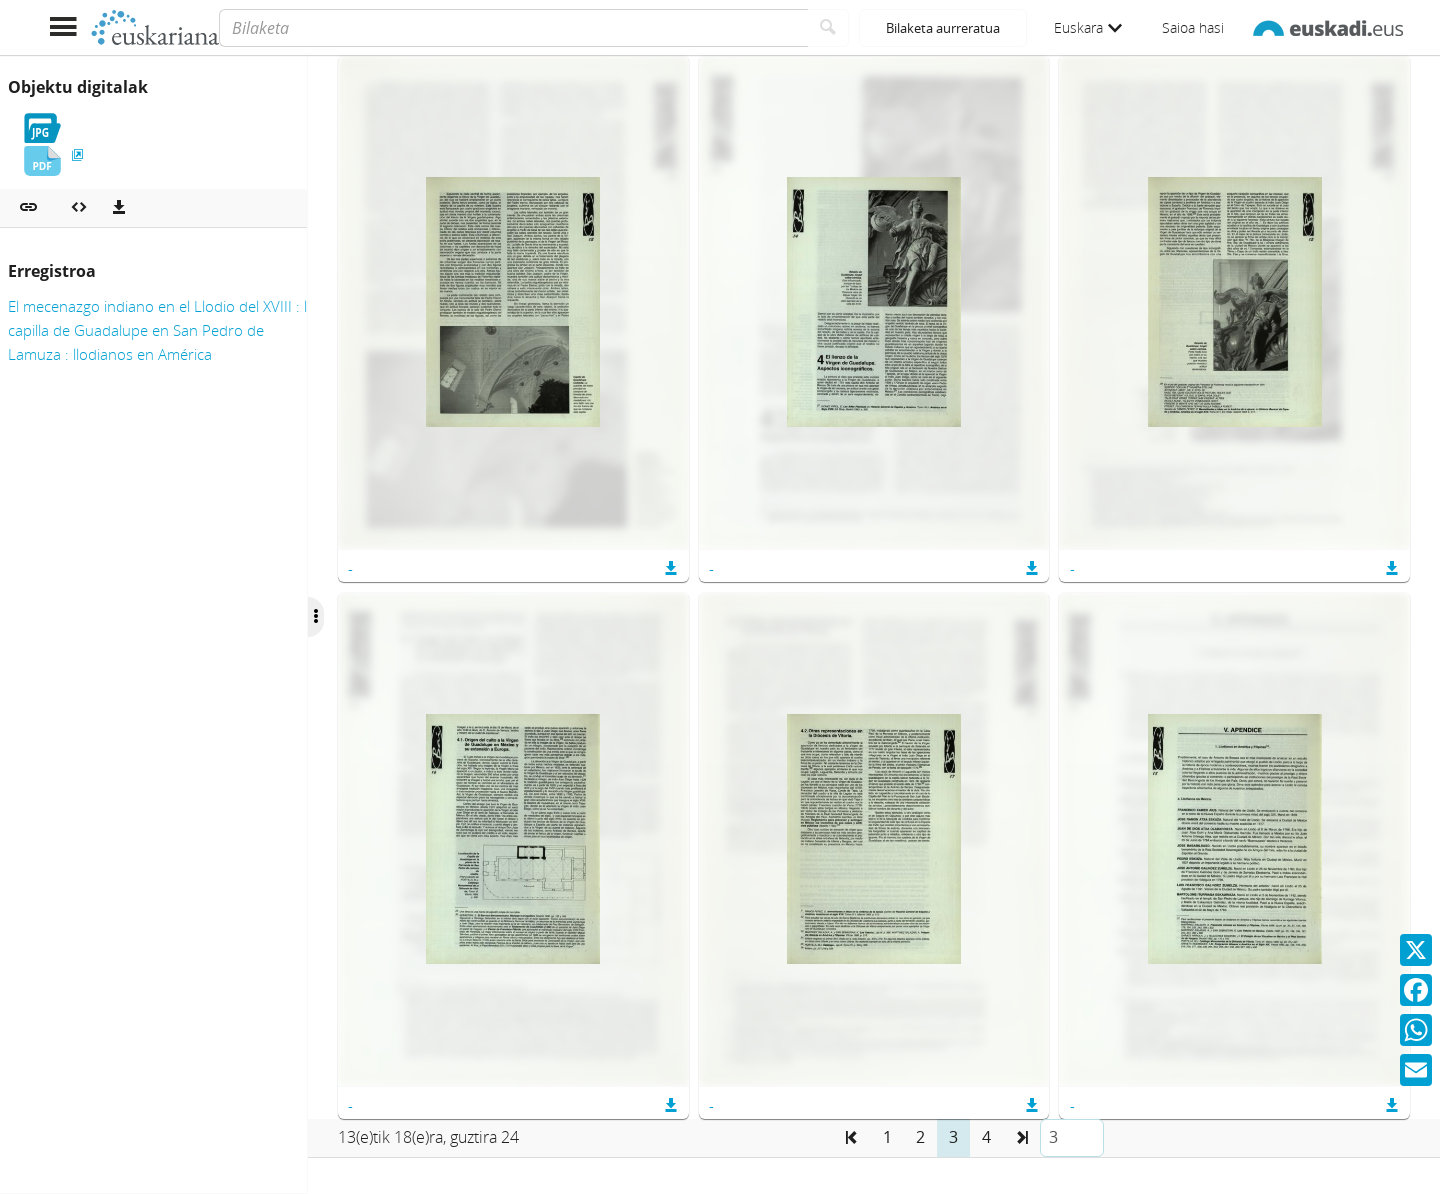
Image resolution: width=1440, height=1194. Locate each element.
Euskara (1088, 27)
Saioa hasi (1193, 27)
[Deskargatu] (119, 208)
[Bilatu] (828, 28)
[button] (28, 208)
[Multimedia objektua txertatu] (79, 208)
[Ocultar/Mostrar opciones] (348, 617)
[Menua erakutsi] (62, 27)
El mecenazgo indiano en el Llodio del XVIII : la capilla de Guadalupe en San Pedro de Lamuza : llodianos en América (161, 330)
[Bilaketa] (513, 28)
